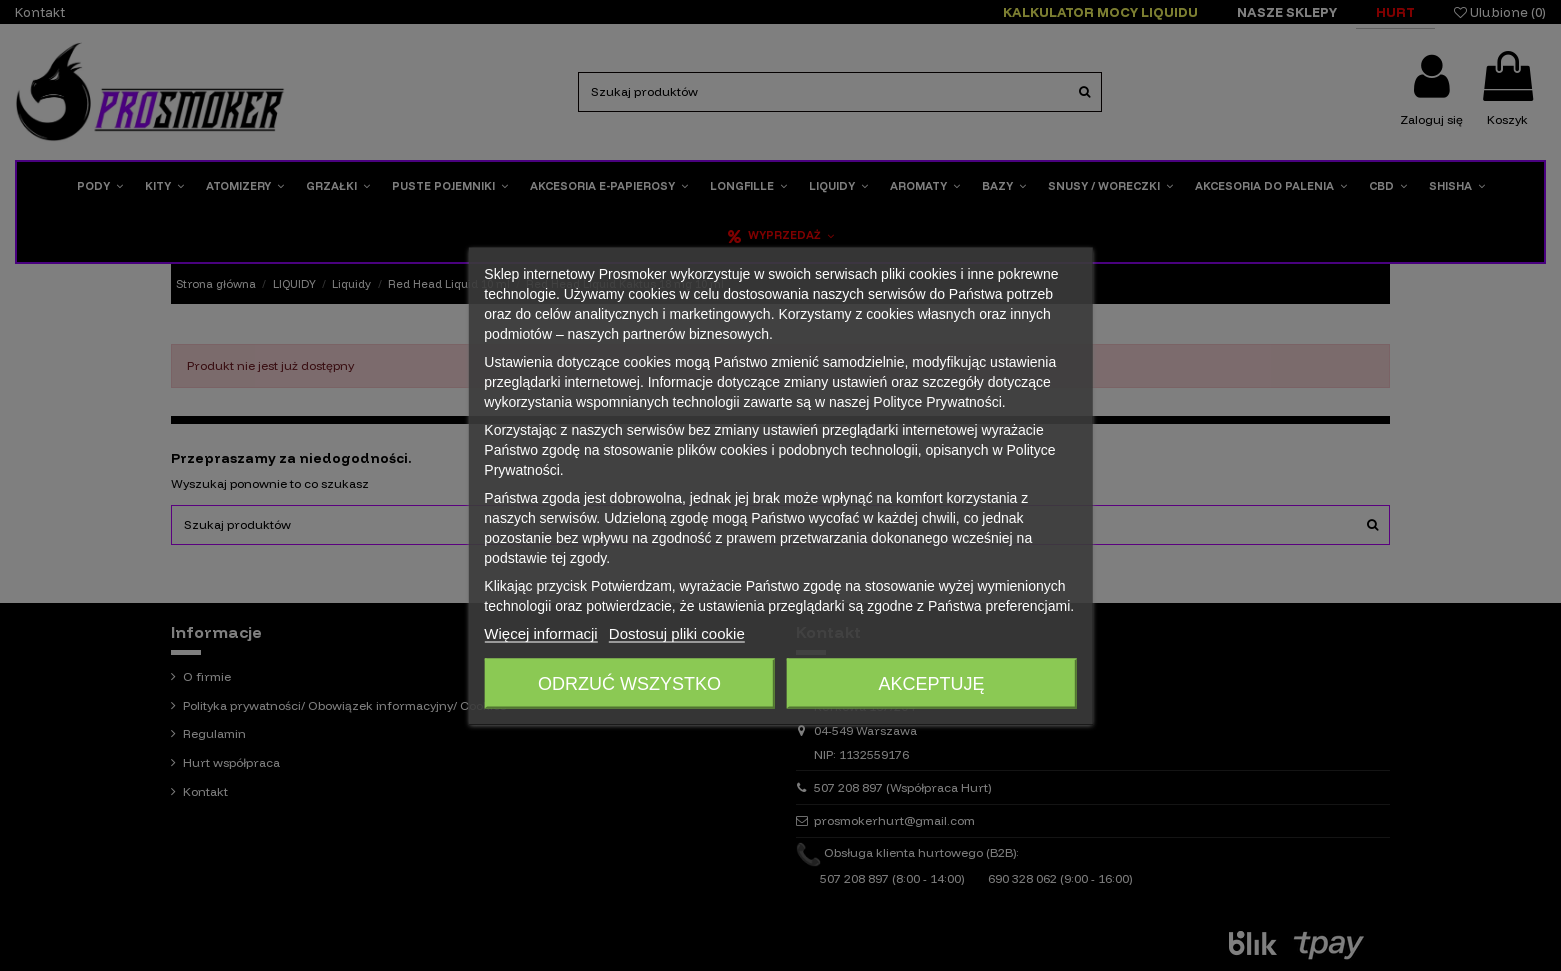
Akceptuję (932, 683)
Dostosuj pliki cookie (677, 632)
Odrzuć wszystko (629, 683)
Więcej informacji (540, 632)
